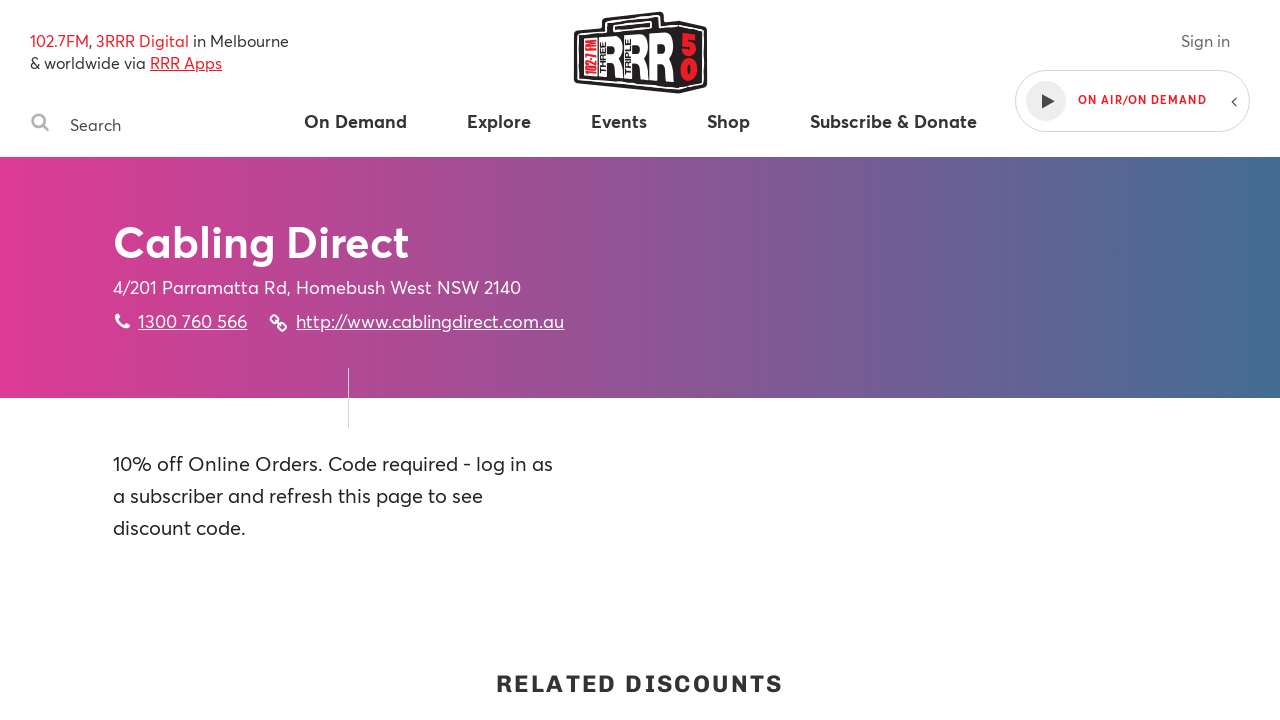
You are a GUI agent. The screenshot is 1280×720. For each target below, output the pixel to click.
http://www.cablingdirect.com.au (430, 321)
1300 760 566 (192, 321)
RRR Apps (186, 62)
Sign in (1205, 40)
